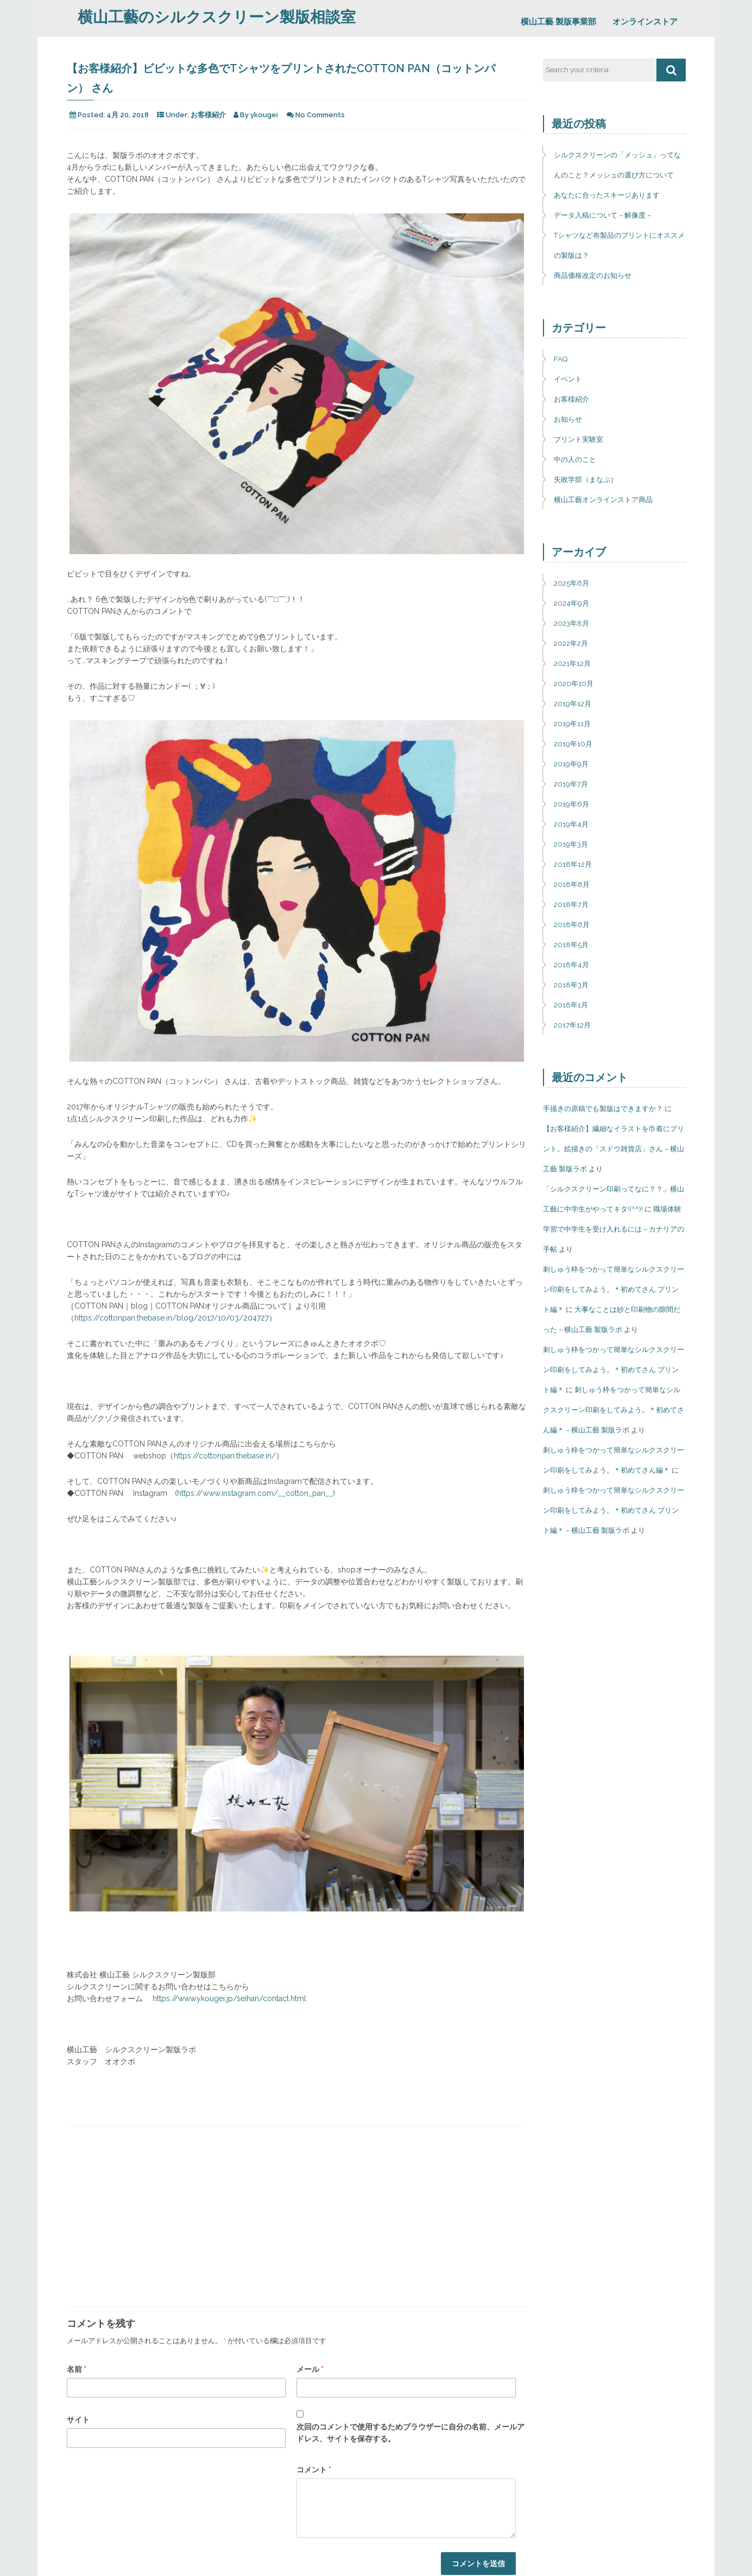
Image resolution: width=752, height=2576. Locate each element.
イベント (568, 379)
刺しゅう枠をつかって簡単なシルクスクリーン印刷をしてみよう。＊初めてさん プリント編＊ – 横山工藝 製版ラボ (613, 1510)
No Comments (320, 115)
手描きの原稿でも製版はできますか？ (603, 1109)
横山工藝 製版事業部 (558, 22)
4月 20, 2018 (127, 115)
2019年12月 (572, 704)
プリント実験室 (578, 439)
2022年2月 (571, 643)
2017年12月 (572, 1025)
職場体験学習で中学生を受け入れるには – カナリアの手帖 (613, 1229)
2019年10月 (573, 744)
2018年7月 (571, 904)
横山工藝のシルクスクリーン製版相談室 (217, 17)
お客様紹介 (208, 115)
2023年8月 (571, 623)
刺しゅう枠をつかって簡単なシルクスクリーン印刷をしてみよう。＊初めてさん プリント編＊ (613, 1289)
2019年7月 (571, 784)
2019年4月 (571, 824)
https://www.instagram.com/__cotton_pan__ (255, 1493)
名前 (76, 2369)
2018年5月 (571, 945)
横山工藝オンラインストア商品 (603, 500)
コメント (313, 2469)
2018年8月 (572, 884)
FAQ (560, 359)
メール (310, 2369)
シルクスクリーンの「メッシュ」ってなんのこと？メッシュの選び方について (617, 165)
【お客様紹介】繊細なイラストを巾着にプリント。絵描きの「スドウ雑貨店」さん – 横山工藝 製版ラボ (613, 1149)
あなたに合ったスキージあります (607, 195)
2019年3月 (571, 844)
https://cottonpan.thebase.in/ (225, 1455)
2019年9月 (571, 764)
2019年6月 (571, 804)
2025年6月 (571, 583)
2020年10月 (573, 684)
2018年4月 (571, 965)
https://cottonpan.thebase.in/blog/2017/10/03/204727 (171, 1318)
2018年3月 (571, 985)
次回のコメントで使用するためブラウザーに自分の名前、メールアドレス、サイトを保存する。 (410, 2432)
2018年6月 (572, 925)
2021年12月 (572, 663)
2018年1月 (571, 1005)
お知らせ (568, 419)
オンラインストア (645, 22)
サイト (78, 2419)
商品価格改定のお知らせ (592, 275)
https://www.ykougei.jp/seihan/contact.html (229, 1998)
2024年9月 (571, 603)
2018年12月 (573, 864)
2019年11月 (572, 724)
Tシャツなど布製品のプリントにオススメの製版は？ (619, 245)
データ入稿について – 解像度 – (602, 215)
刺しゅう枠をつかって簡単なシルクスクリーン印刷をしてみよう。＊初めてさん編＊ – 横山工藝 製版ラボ (613, 1410)
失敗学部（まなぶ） (585, 479)
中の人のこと (575, 459)
